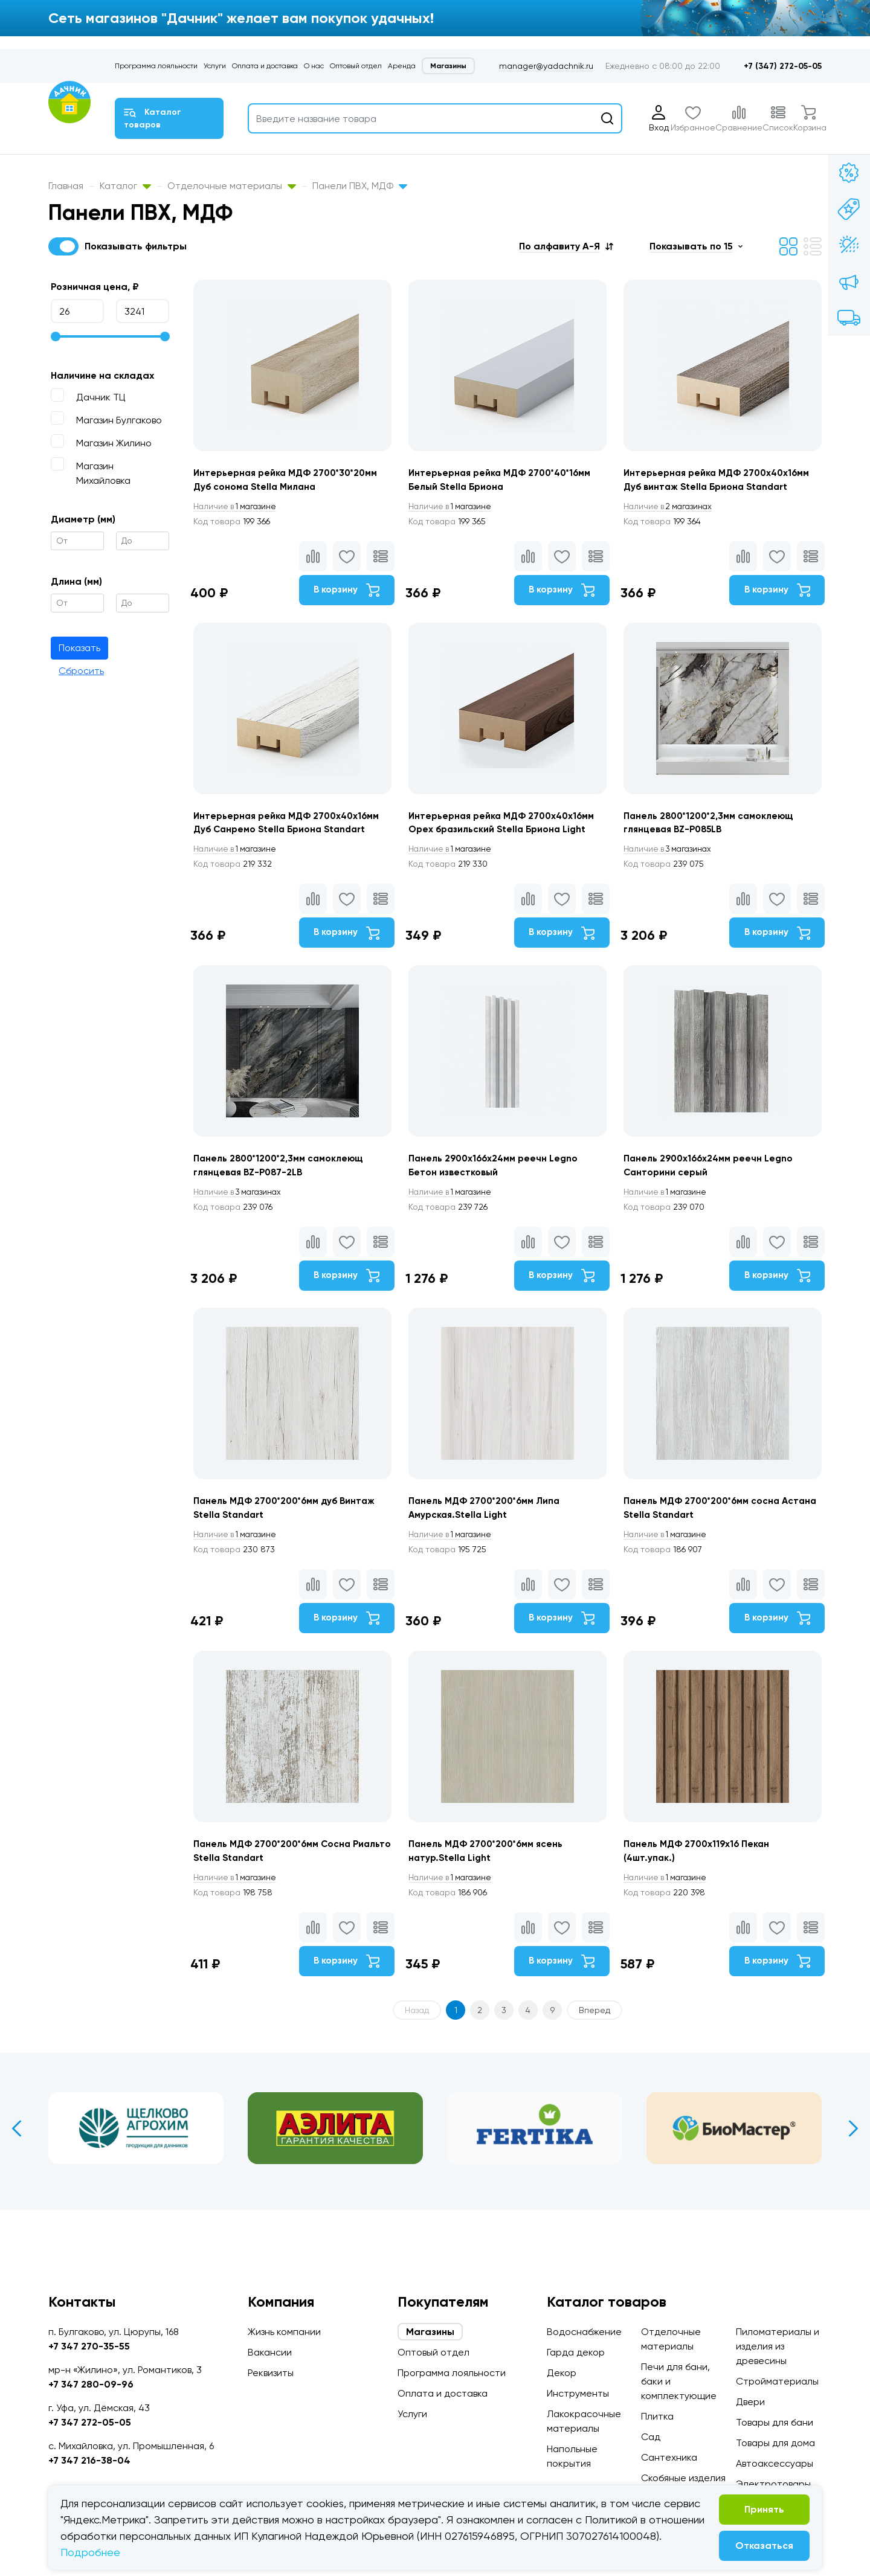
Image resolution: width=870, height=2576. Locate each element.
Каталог (125, 185)
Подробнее (90, 2552)
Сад (650, 2437)
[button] (566, 246)
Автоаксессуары (774, 2463)
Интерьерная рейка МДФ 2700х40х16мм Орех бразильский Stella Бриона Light (506, 853)
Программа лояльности (156, 66)
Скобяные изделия (683, 2478)
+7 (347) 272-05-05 (783, 66)
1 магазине (237, 522)
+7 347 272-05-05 (89, 2422)
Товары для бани (774, 2422)
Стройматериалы (777, 2381)
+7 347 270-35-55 (89, 2346)
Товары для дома (775, 2443)
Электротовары (773, 2484)
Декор (561, 2372)
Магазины (448, 66)
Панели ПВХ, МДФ (359, 185)
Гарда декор (576, 2352)
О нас (314, 66)
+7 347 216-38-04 (89, 2460)
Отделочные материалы (231, 185)
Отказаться (764, 2545)
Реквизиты (271, 2372)
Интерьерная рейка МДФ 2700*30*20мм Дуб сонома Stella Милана (271, 487)
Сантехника (669, 2457)
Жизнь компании (284, 2331)
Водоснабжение (584, 2331)
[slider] (55, 336)
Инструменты (578, 2393)
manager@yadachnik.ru (546, 66)
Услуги (215, 66)
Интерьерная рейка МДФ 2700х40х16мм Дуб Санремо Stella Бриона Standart (276, 853)
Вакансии (270, 2352)
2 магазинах (675, 522)
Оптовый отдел (356, 66)
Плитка (657, 2416)
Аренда (402, 66)
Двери (750, 2401)
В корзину (342, 606)
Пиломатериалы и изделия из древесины (777, 2346)
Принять (764, 2509)
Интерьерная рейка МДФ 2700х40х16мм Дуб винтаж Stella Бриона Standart (707, 487)
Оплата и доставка (265, 66)
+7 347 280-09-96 (91, 2384)
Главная (65, 185)
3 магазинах (675, 887)
